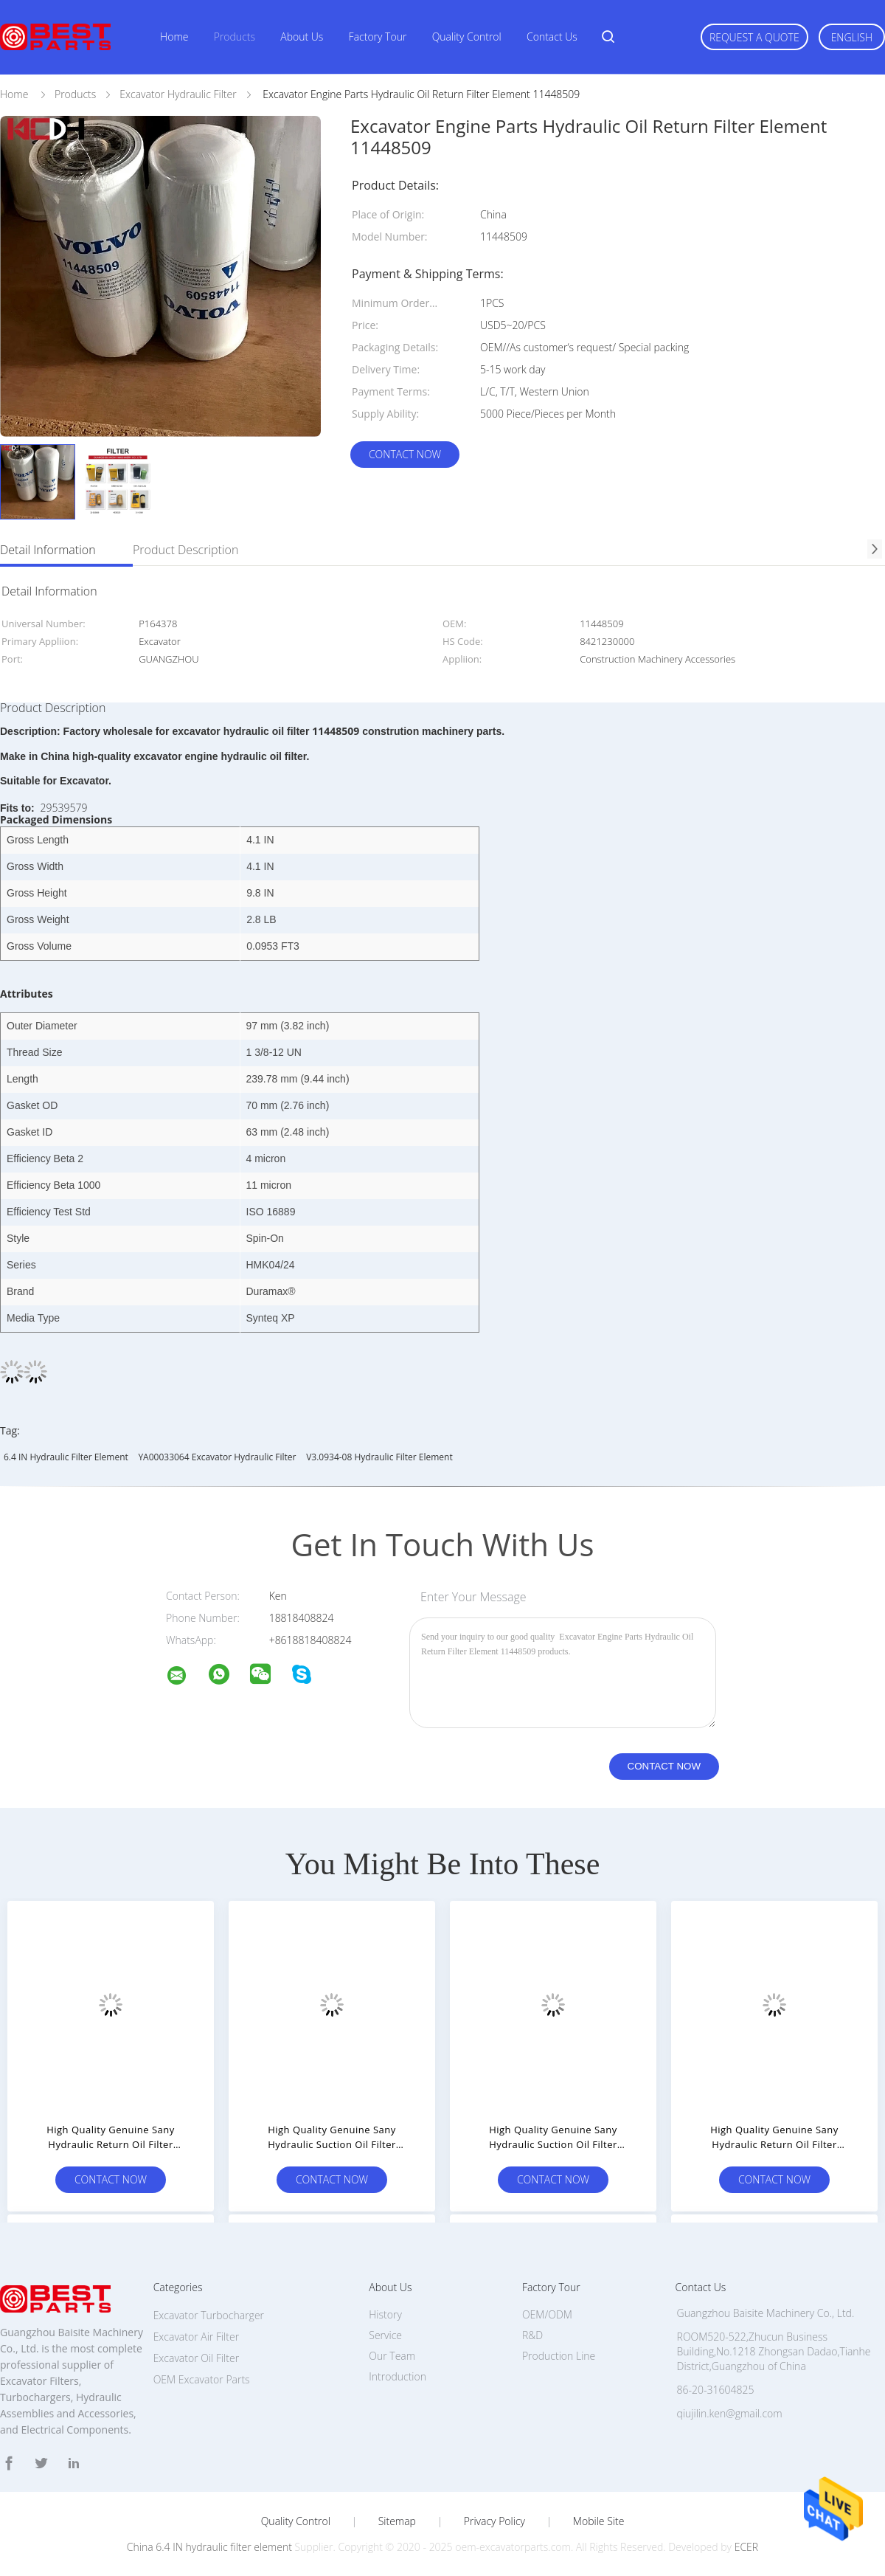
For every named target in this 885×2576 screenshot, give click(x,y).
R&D (532, 2335)
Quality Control (467, 37)
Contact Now (405, 454)
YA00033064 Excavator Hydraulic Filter (217, 1457)
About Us (301, 37)
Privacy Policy (494, 2521)
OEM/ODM (547, 2314)
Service (385, 2335)
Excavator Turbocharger (208, 2315)
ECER (746, 2547)
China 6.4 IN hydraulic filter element (209, 2547)
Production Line (558, 2356)
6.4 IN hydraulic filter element (66, 1457)
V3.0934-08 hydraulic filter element (379, 1457)
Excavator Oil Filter (196, 2358)
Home (174, 37)
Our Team (392, 2356)
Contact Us (552, 37)
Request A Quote (754, 37)
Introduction (397, 2376)
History (385, 2314)
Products (234, 37)
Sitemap (397, 2521)
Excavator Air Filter (196, 2337)
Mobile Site (598, 2521)
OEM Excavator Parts (201, 2379)
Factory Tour (378, 37)
